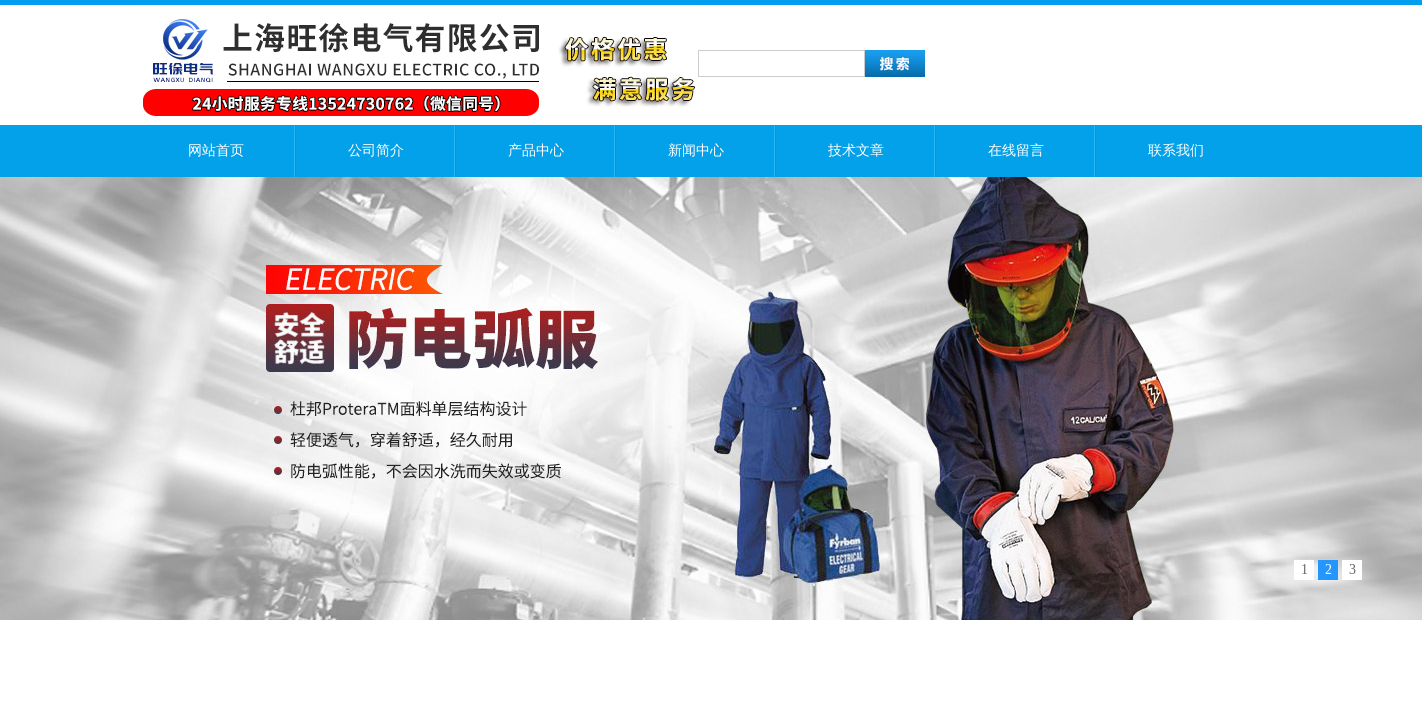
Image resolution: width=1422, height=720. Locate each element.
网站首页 (216, 150)
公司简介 (376, 150)
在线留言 (1016, 150)
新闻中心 (696, 150)
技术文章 (856, 150)
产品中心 (536, 150)
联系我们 (1176, 150)
